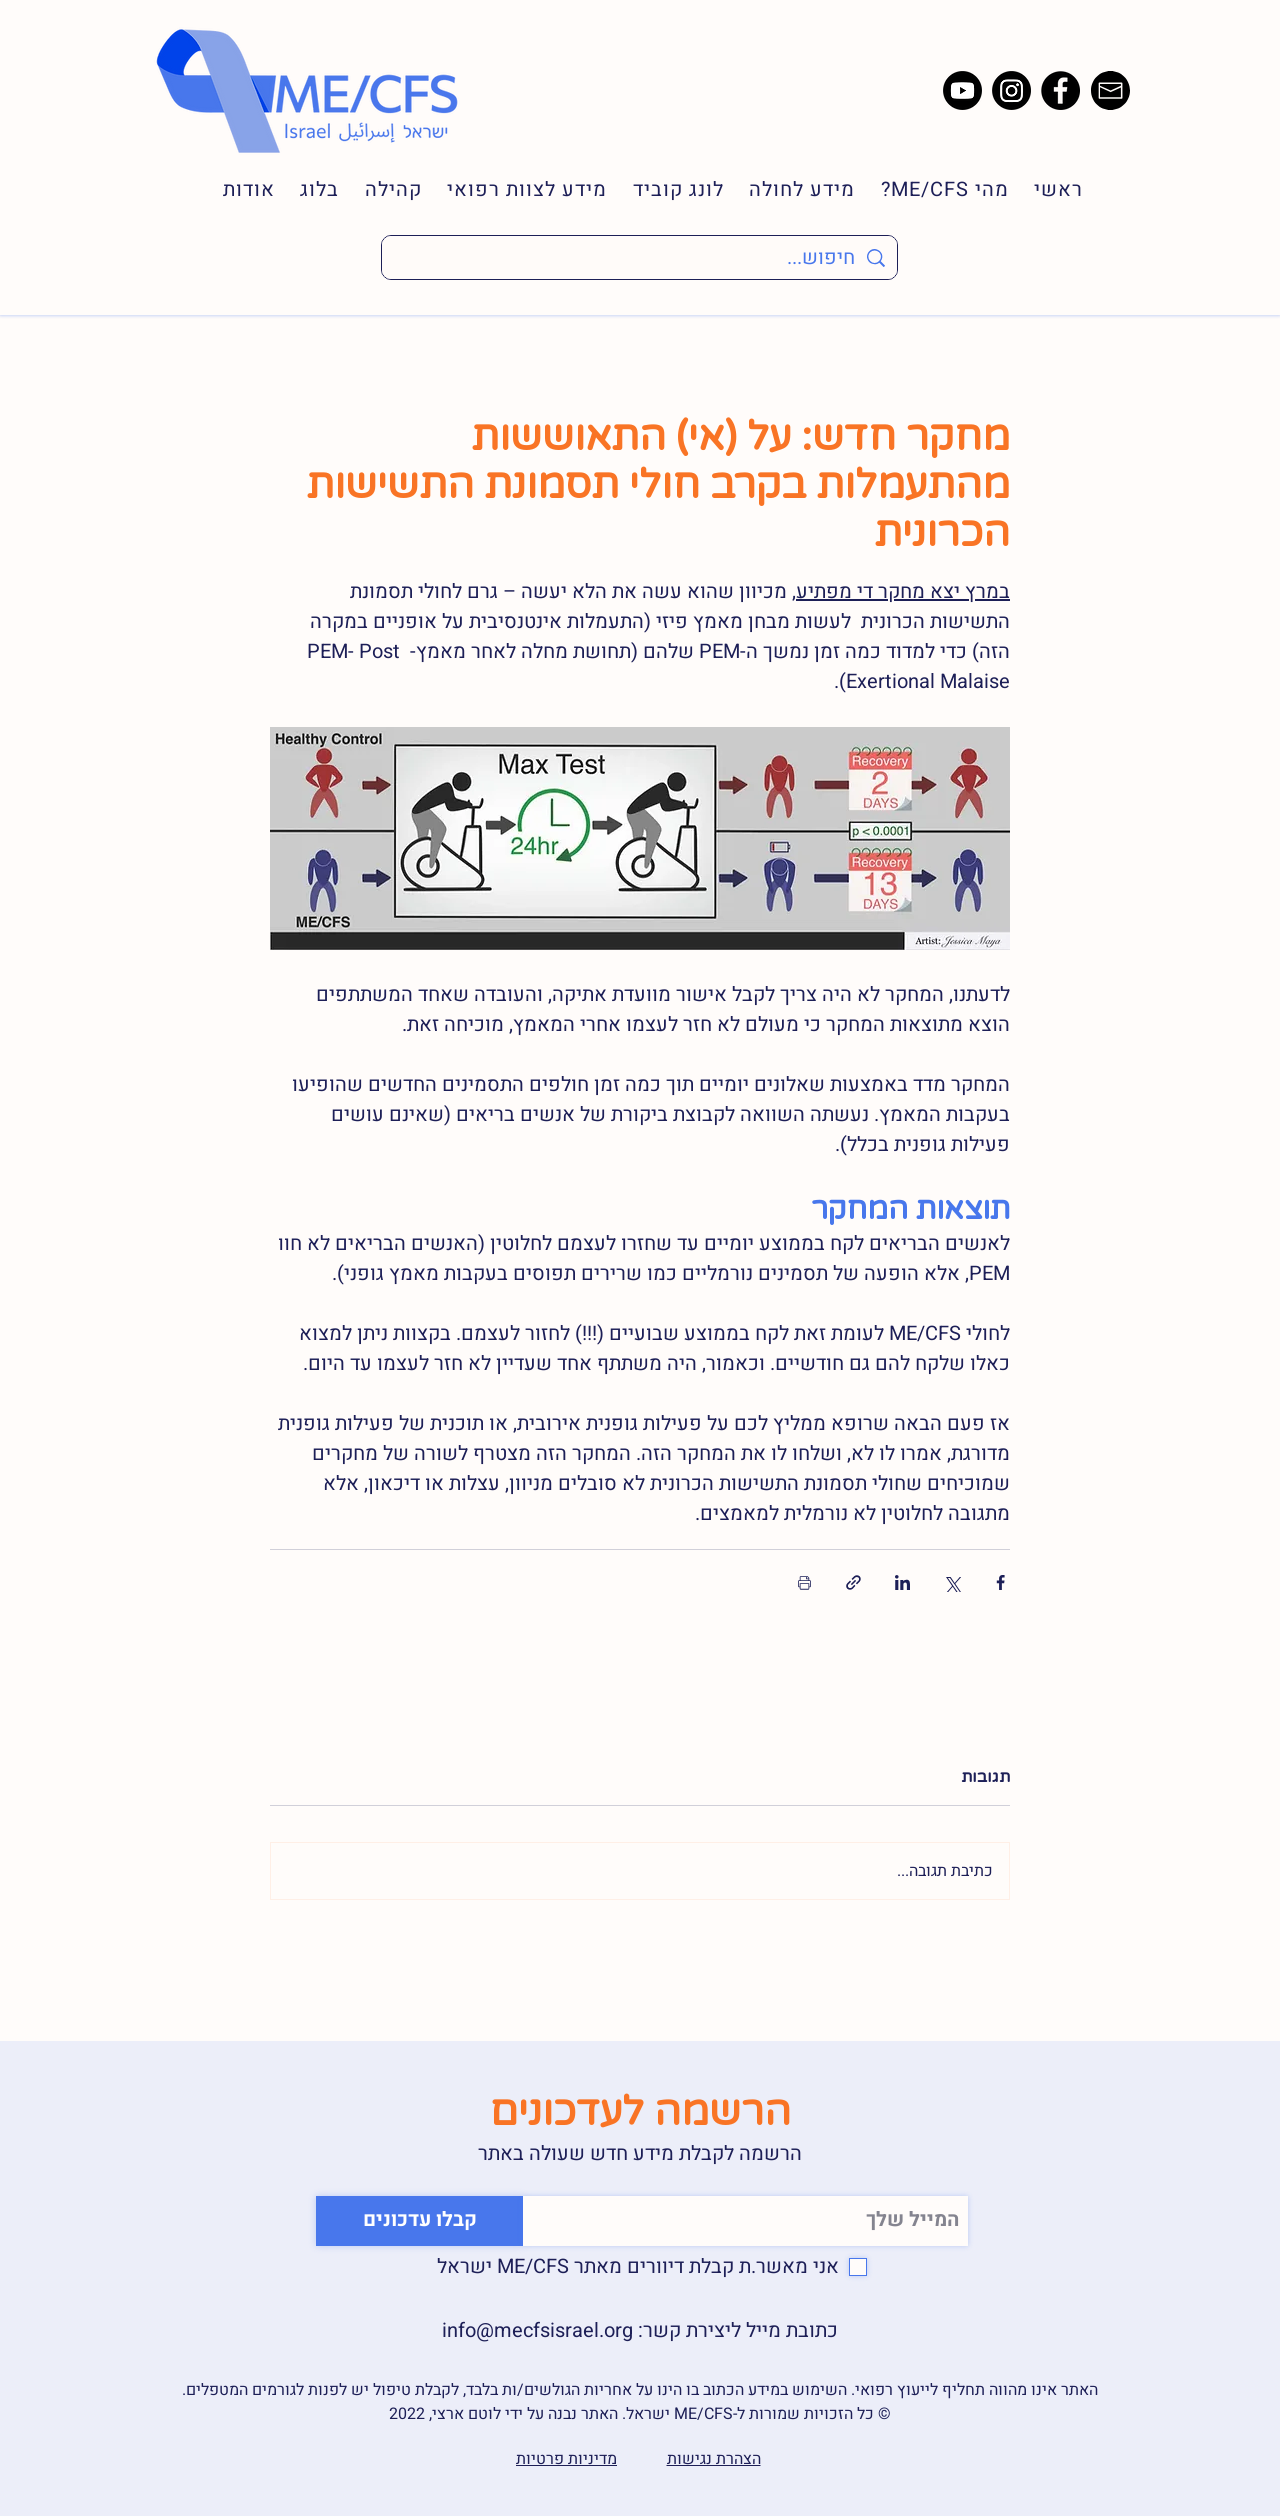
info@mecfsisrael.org (537, 2330)
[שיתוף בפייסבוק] (1000, 1582)
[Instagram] (1011, 90)
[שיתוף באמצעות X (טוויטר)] (951, 1582)
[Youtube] (962, 90)
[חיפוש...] (639, 257)
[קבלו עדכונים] (419, 2221)
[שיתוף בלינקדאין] (902, 1582)
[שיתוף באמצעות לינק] (853, 1582)
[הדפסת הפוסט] (804, 1582)
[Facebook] (1060, 90)
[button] (932, 189)
